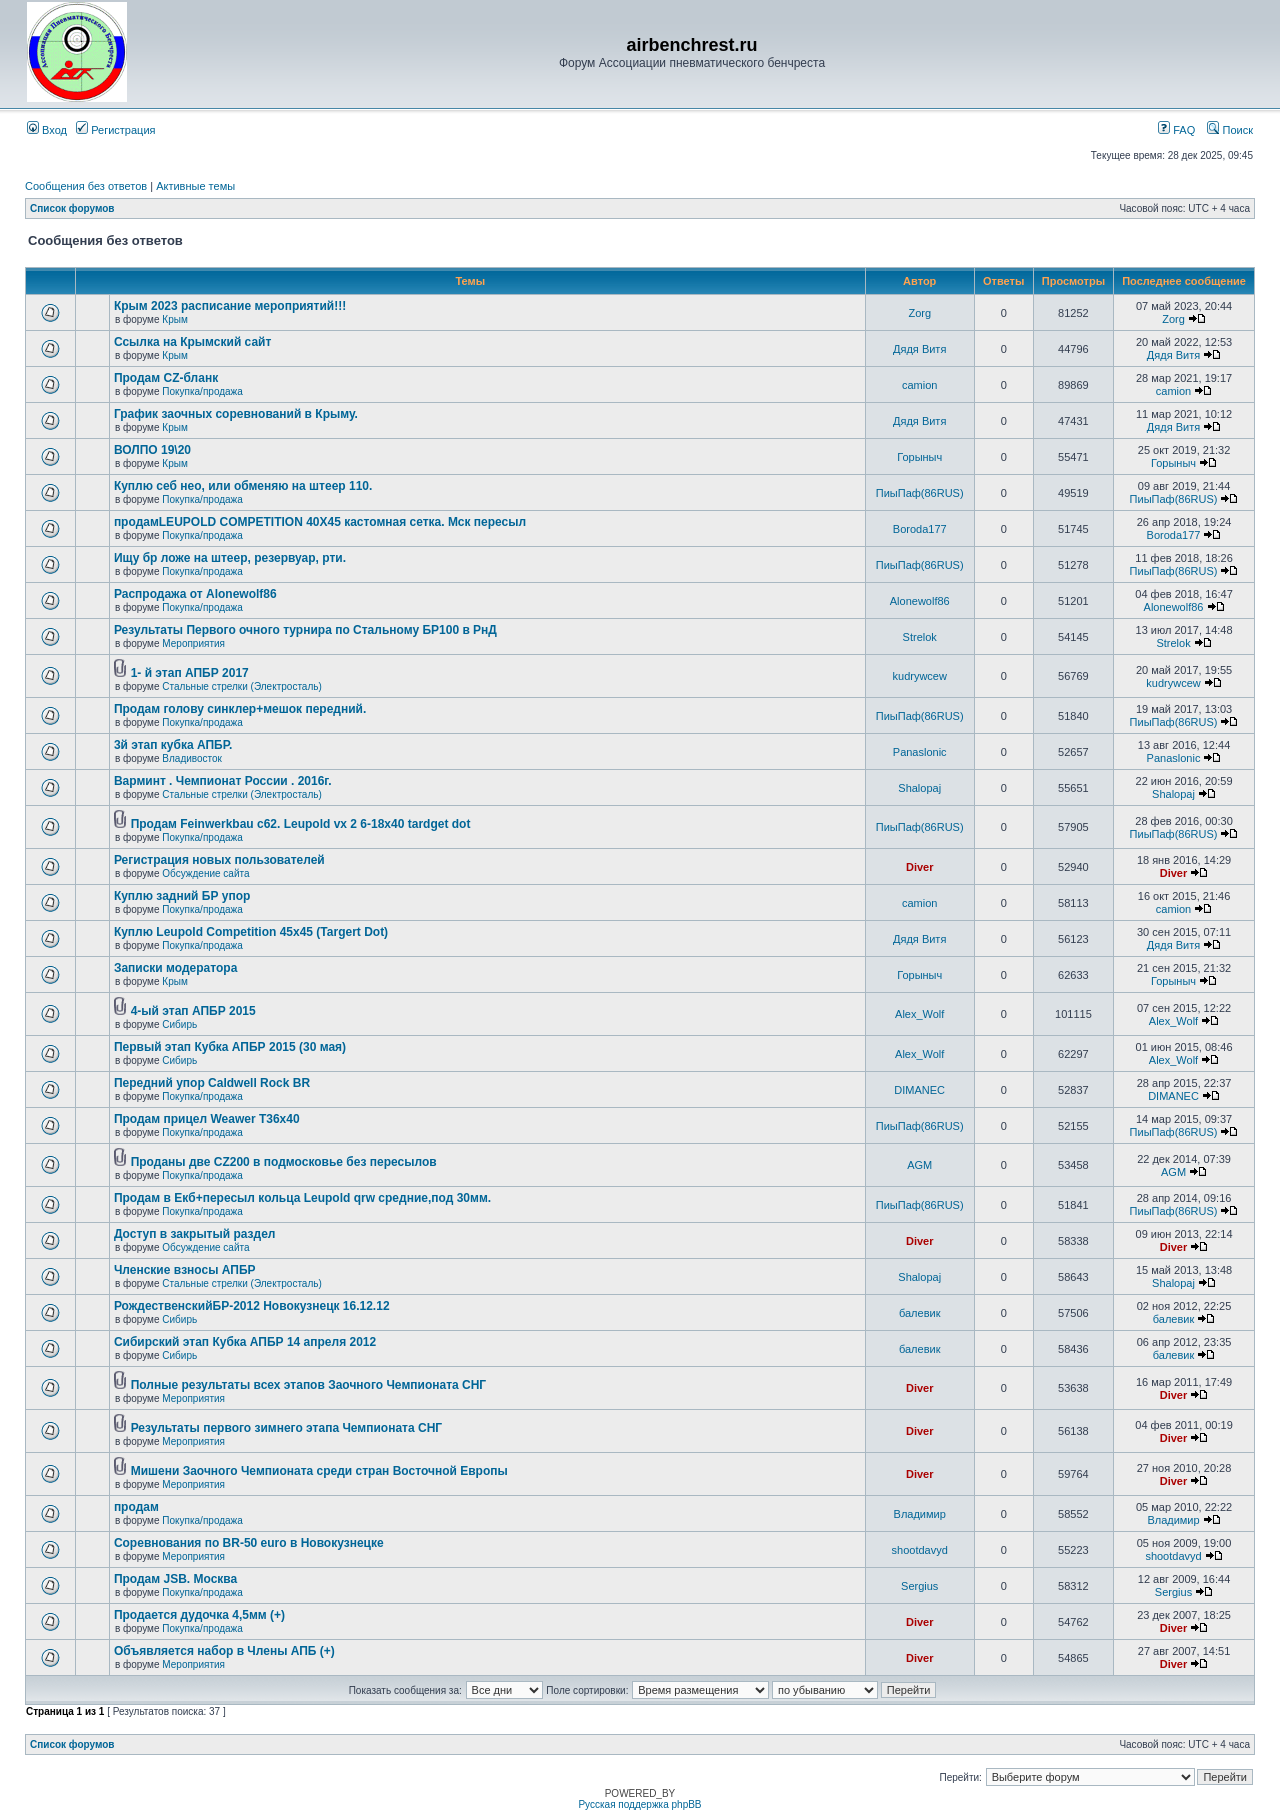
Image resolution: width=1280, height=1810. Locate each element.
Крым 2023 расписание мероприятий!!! (230, 306)
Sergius (919, 1586)
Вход (47, 130)
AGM (919, 1165)
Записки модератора (175, 968)
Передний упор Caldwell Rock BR (212, 1083)
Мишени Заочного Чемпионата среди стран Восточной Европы (319, 1471)
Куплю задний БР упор (182, 896)
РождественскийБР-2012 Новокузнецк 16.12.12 (252, 1306)
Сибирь (179, 1024)
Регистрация (115, 130)
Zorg (919, 313)
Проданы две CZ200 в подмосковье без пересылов (284, 1162)
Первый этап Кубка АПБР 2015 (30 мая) (230, 1047)
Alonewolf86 (920, 601)
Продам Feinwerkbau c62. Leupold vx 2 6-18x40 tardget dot (301, 824)
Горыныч (919, 457)
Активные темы (195, 186)
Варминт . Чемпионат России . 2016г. (223, 781)
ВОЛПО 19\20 (152, 450)
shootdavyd (920, 1550)
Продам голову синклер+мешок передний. (240, 709)
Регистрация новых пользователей (219, 860)
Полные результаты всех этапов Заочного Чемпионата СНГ (309, 1385)
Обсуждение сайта (205, 873)
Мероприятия (193, 643)
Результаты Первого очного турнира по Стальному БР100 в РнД (305, 630)
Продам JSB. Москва (175, 1579)
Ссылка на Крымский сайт (192, 342)
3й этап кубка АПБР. (173, 745)
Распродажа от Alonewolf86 (195, 594)
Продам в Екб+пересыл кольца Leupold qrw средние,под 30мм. (302, 1198)
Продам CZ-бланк (166, 378)
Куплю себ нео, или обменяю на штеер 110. (243, 486)
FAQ (1176, 130)
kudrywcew (920, 676)
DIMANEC (919, 1090)
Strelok (920, 637)
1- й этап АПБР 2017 (190, 673)
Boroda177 (920, 529)
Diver (920, 867)
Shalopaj (919, 788)
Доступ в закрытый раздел (195, 1234)
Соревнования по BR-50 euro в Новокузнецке (249, 1543)
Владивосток (192, 758)
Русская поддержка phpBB (639, 1804)
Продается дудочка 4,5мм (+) (199, 1615)
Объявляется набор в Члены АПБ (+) (224, 1651)
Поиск (1230, 130)
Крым (174, 319)
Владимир (920, 1514)
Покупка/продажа (202, 391)
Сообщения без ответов (86, 186)
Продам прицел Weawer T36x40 (207, 1119)
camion (919, 385)
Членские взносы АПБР (185, 1270)
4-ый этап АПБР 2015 (193, 1011)
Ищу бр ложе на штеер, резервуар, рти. (230, 558)
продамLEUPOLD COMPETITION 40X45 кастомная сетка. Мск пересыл (320, 522)
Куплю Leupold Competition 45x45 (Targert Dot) (251, 932)
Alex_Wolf (919, 1014)
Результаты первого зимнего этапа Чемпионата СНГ (286, 1428)
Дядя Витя (919, 349)
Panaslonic (920, 752)
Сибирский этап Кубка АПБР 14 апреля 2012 (245, 1342)
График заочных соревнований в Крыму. (236, 414)
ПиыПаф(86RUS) (920, 493)
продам (136, 1507)
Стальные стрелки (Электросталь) (241, 686)
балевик (920, 1313)
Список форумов (72, 208)
